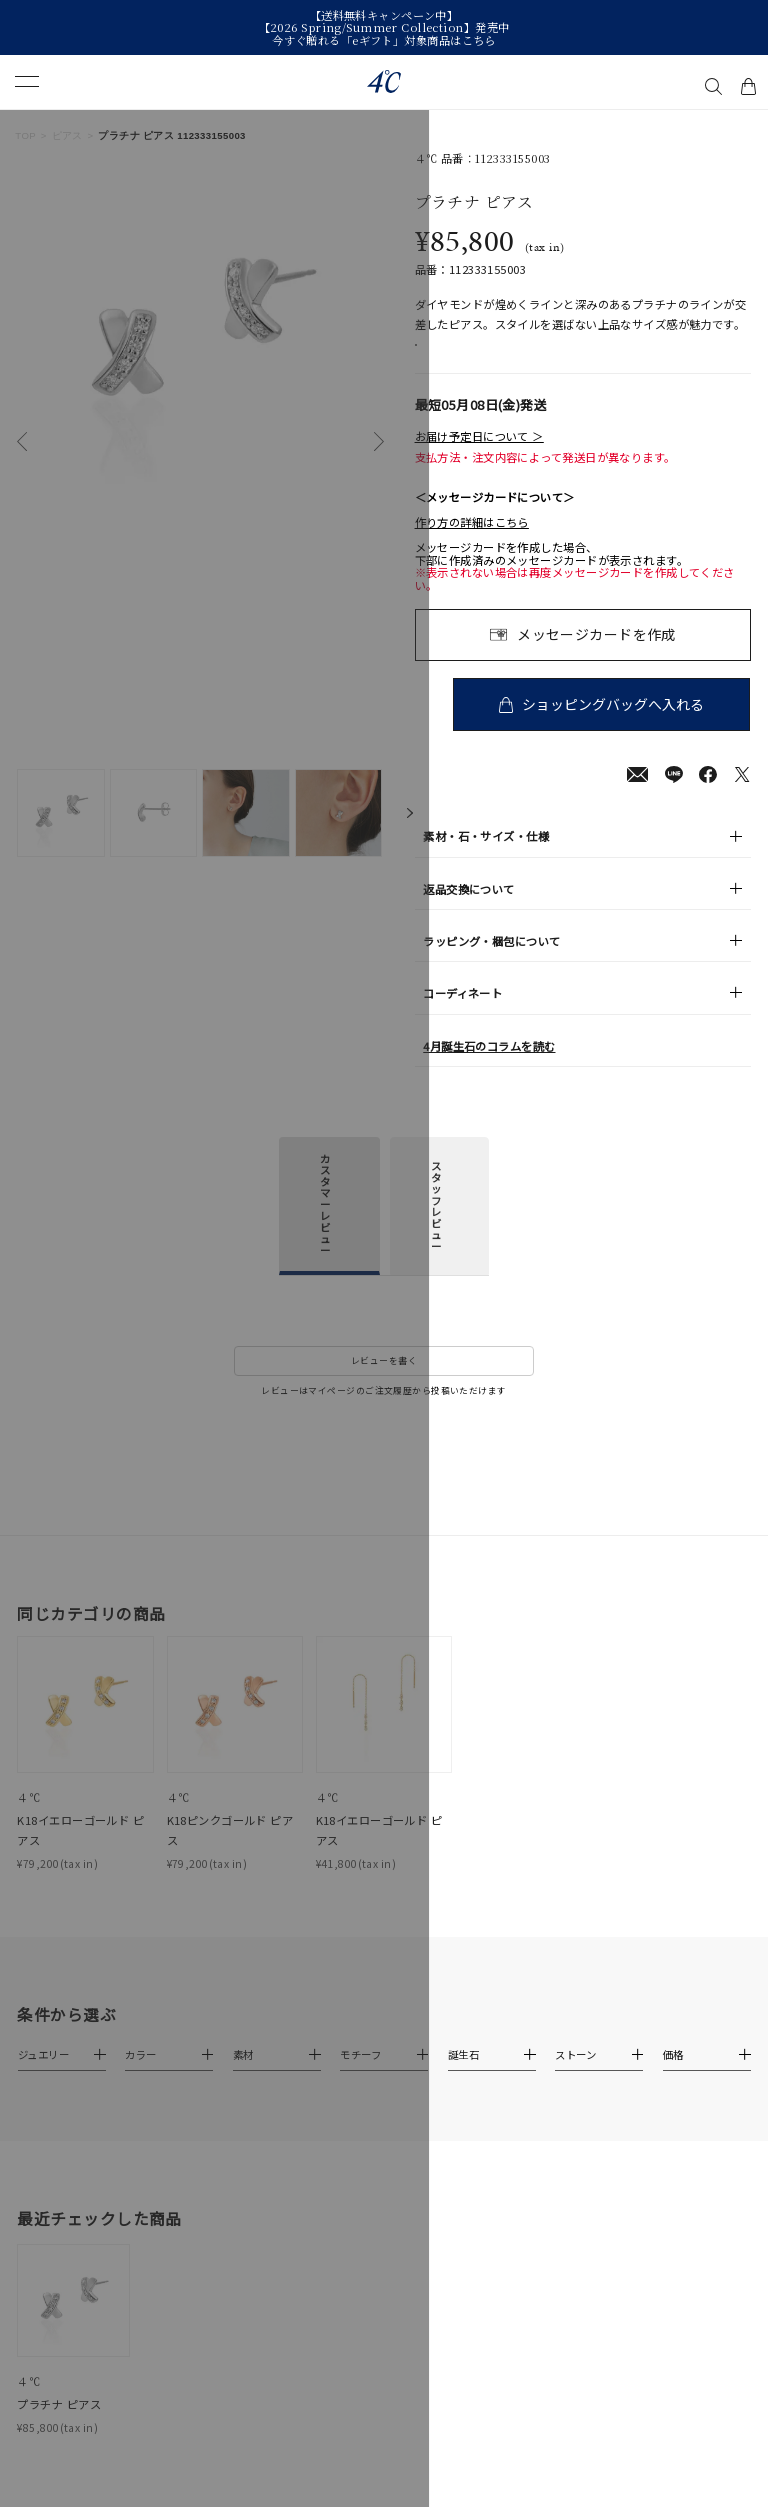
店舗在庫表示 (464, 355)
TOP (25, 135)
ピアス (67, 135)
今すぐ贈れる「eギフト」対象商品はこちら (384, 40)
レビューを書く (384, 1381)
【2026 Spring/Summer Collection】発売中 (384, 27)
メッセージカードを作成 (596, 655)
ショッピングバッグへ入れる (616, 724)
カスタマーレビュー (325, 1224)
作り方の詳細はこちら (472, 543)
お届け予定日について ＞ (479, 457)
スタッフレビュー (436, 1227)
